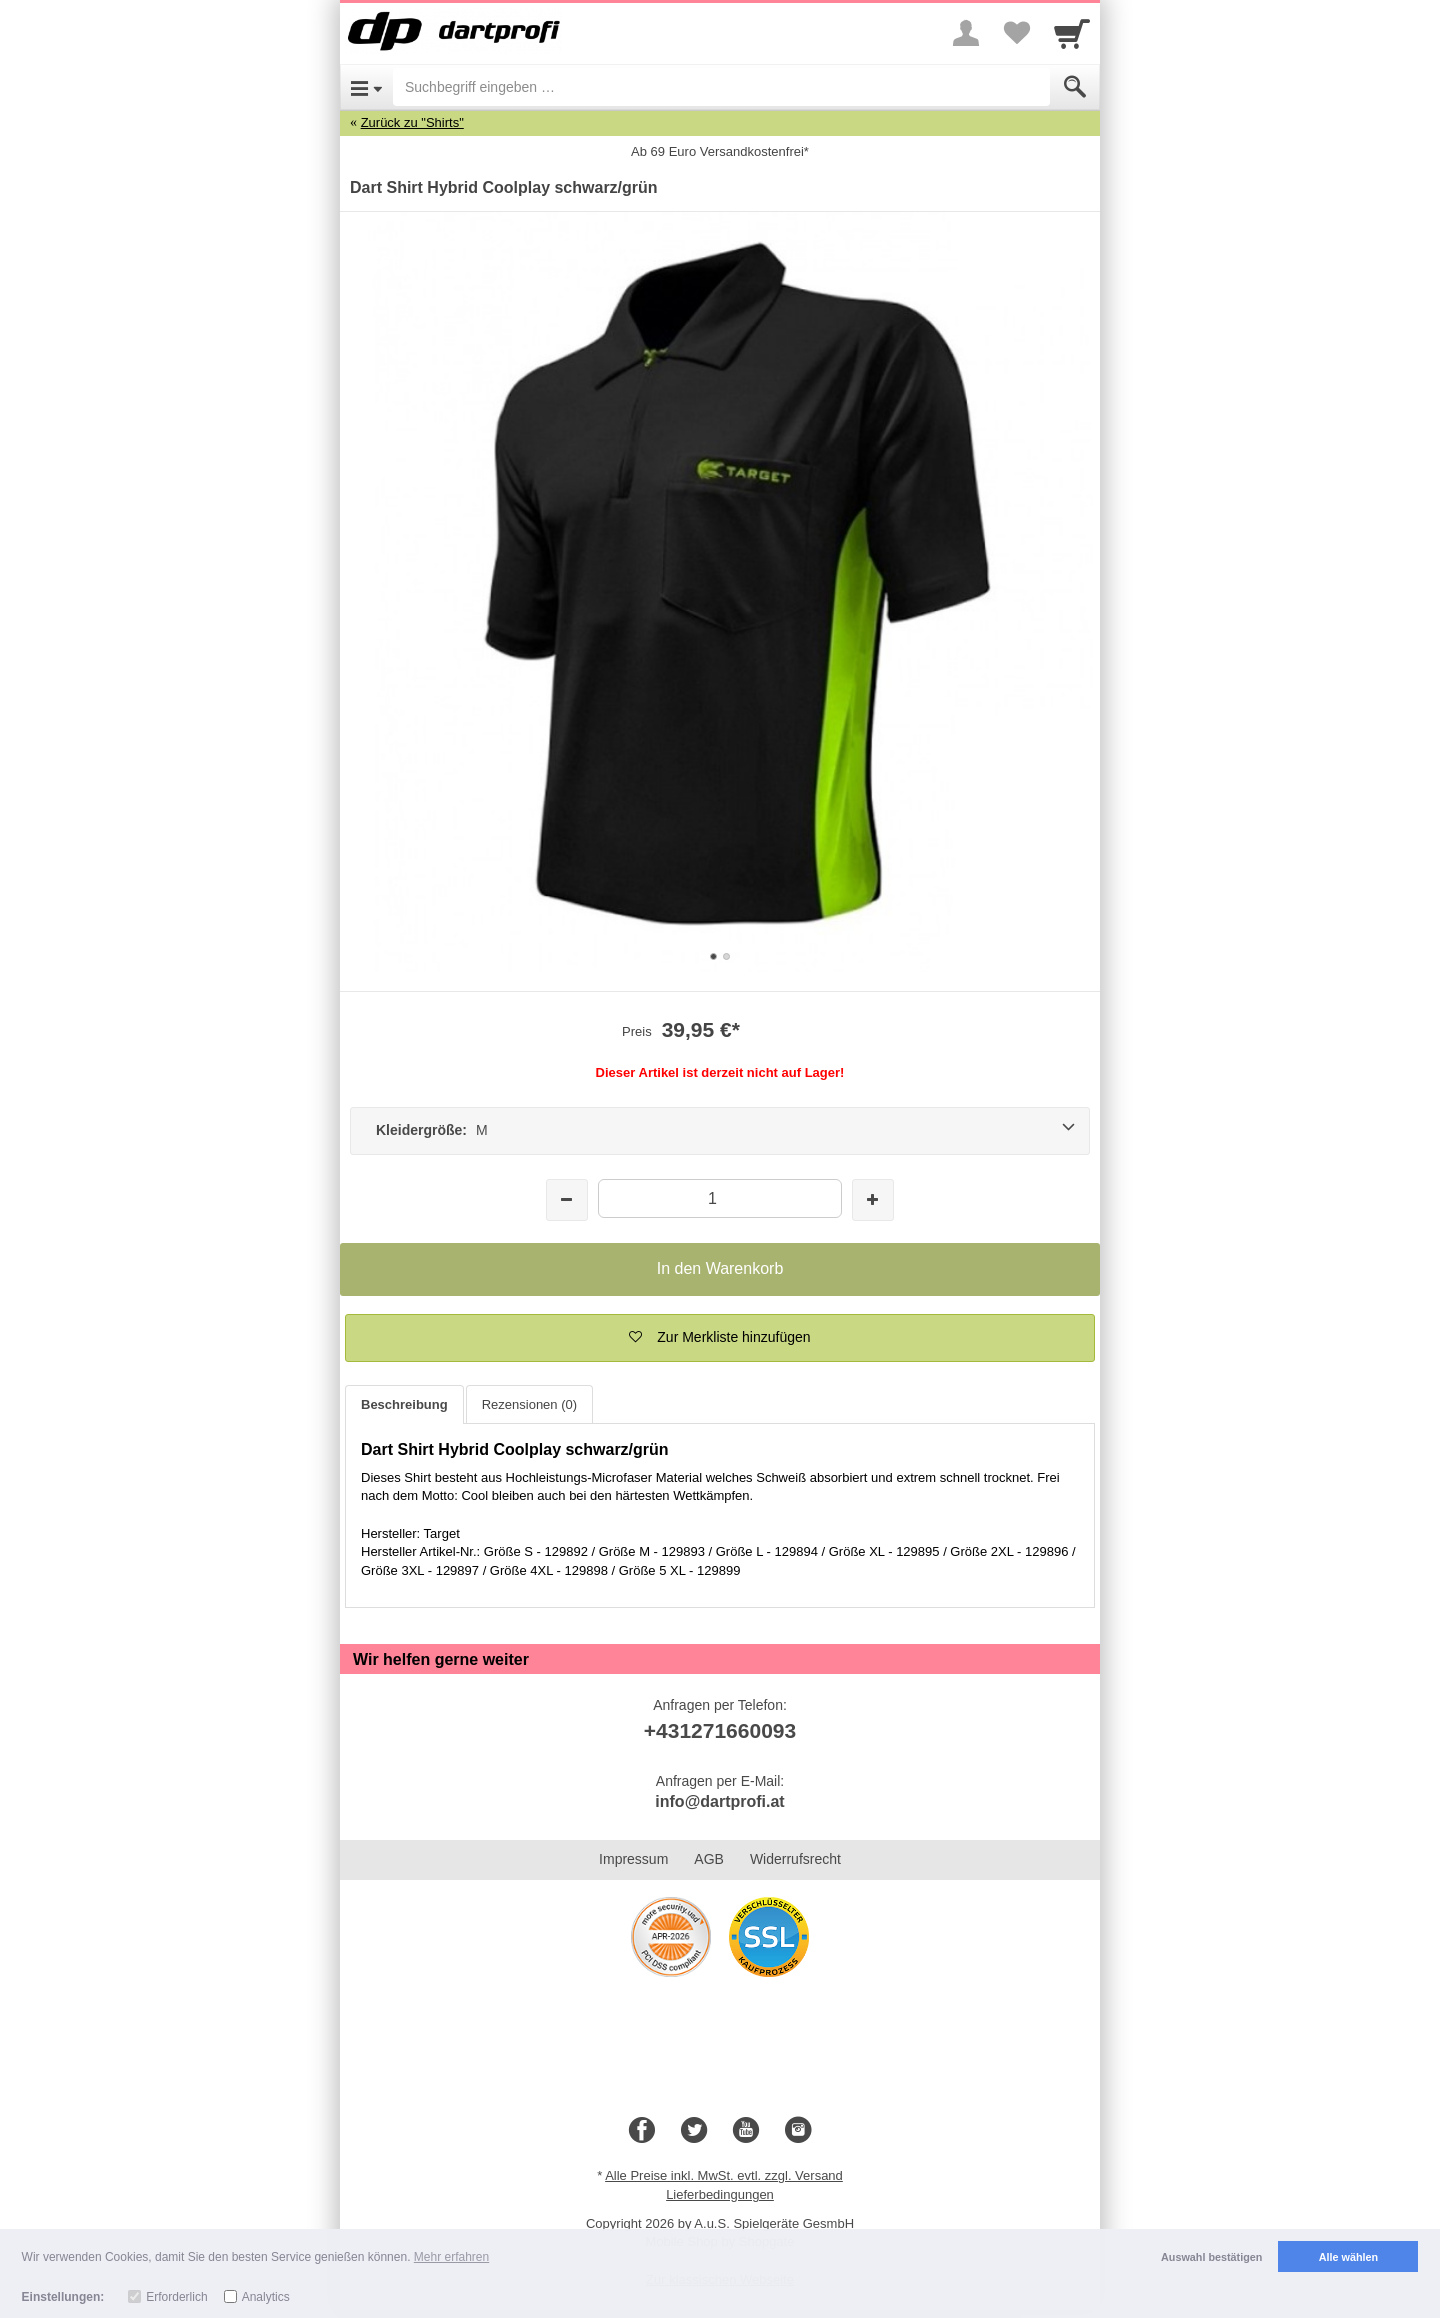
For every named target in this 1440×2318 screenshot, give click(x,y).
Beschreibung (404, 1404)
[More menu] (966, 33)
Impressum (633, 1859)
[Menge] (719, 1198)
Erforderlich (176, 2297)
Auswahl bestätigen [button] (1211, 2257)
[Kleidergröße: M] (720, 1131)
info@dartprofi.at (719, 1801)
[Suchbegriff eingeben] (721, 87)
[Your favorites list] (1016, 33)
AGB (709, 1859)
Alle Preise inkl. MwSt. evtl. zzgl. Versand (724, 2175)
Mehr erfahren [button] (451, 2257)
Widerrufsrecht (795, 1859)
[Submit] (1075, 87)
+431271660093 (720, 1730)
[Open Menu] (366, 87)
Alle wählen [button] (1348, 2257)
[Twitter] (694, 2131)
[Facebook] (642, 2131)
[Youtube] (746, 2131)
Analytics (266, 2297)
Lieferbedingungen (720, 2194)
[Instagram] (798, 2131)
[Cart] (1072, 33)
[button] (720, 1338)
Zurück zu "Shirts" (412, 122)
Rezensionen (529, 1404)
